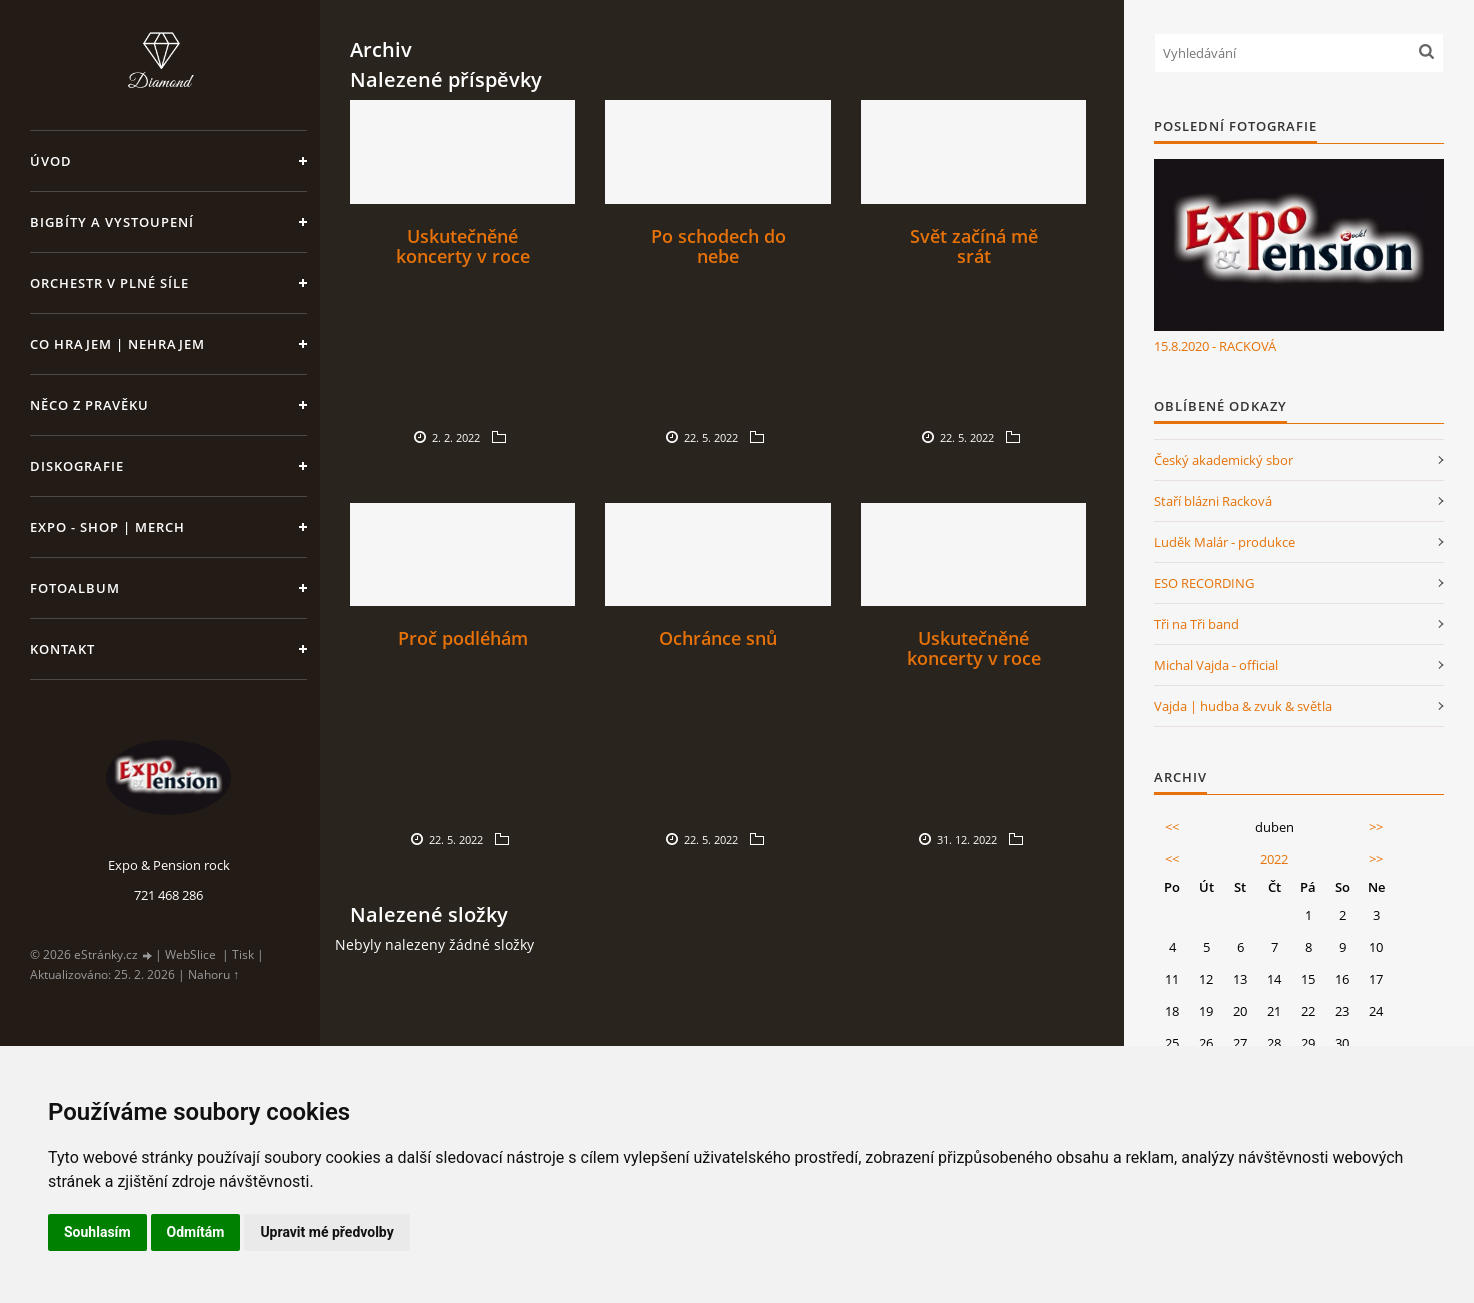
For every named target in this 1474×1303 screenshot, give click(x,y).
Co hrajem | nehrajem (117, 344)
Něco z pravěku (89, 405)
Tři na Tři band (1196, 624)
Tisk (243, 954)
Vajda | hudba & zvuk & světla (1243, 706)
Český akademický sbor (1223, 460)
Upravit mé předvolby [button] (326, 1232)
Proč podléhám (463, 638)
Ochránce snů (718, 638)
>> (1376, 827)
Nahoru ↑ (213, 974)
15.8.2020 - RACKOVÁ (1215, 346)
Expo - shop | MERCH (107, 527)
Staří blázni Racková (1213, 501)
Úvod (51, 161)
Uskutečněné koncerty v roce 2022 (463, 256)
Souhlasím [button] (97, 1232)
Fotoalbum (75, 588)
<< (1172, 827)
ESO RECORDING (1204, 583)
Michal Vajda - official (1216, 665)
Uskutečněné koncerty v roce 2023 (974, 658)
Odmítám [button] (196, 1232)
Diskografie (77, 466)
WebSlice (190, 954)
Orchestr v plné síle (109, 283)
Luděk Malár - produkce (1224, 542)
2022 (1274, 859)
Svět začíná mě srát (974, 246)
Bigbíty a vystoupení (112, 222)
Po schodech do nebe (718, 246)
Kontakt (62, 649)
